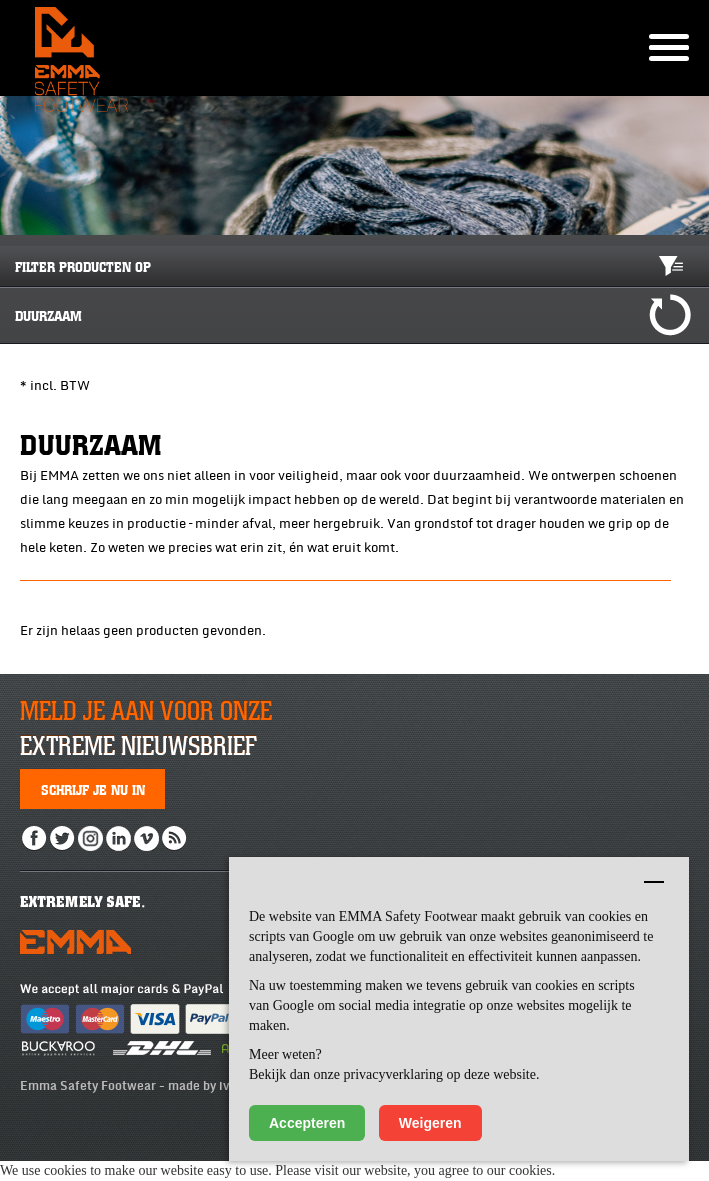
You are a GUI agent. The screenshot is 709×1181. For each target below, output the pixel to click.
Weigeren (430, 1123)
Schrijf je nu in (93, 789)
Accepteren (307, 1123)
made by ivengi (211, 1086)
